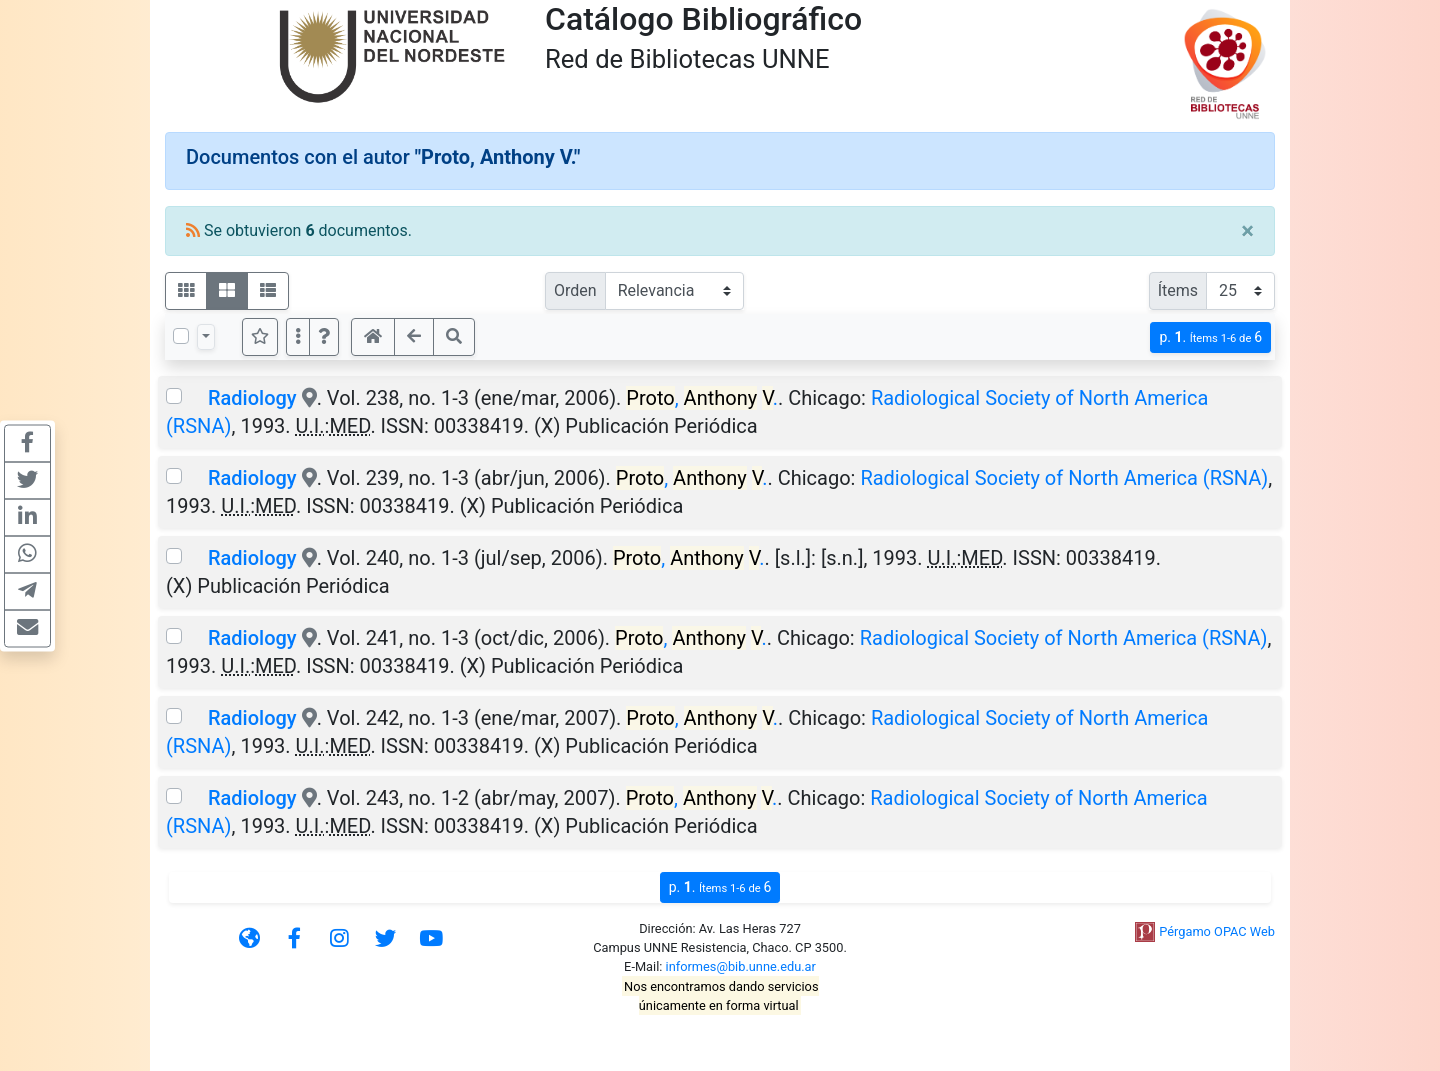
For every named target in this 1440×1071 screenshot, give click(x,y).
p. (1210, 337)
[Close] (1247, 231)
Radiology (252, 398)
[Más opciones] (298, 337)
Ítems (1178, 290)
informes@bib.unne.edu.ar (741, 966)
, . (702, 398)
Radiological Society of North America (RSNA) (1064, 478)
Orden (575, 290)
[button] (324, 337)
